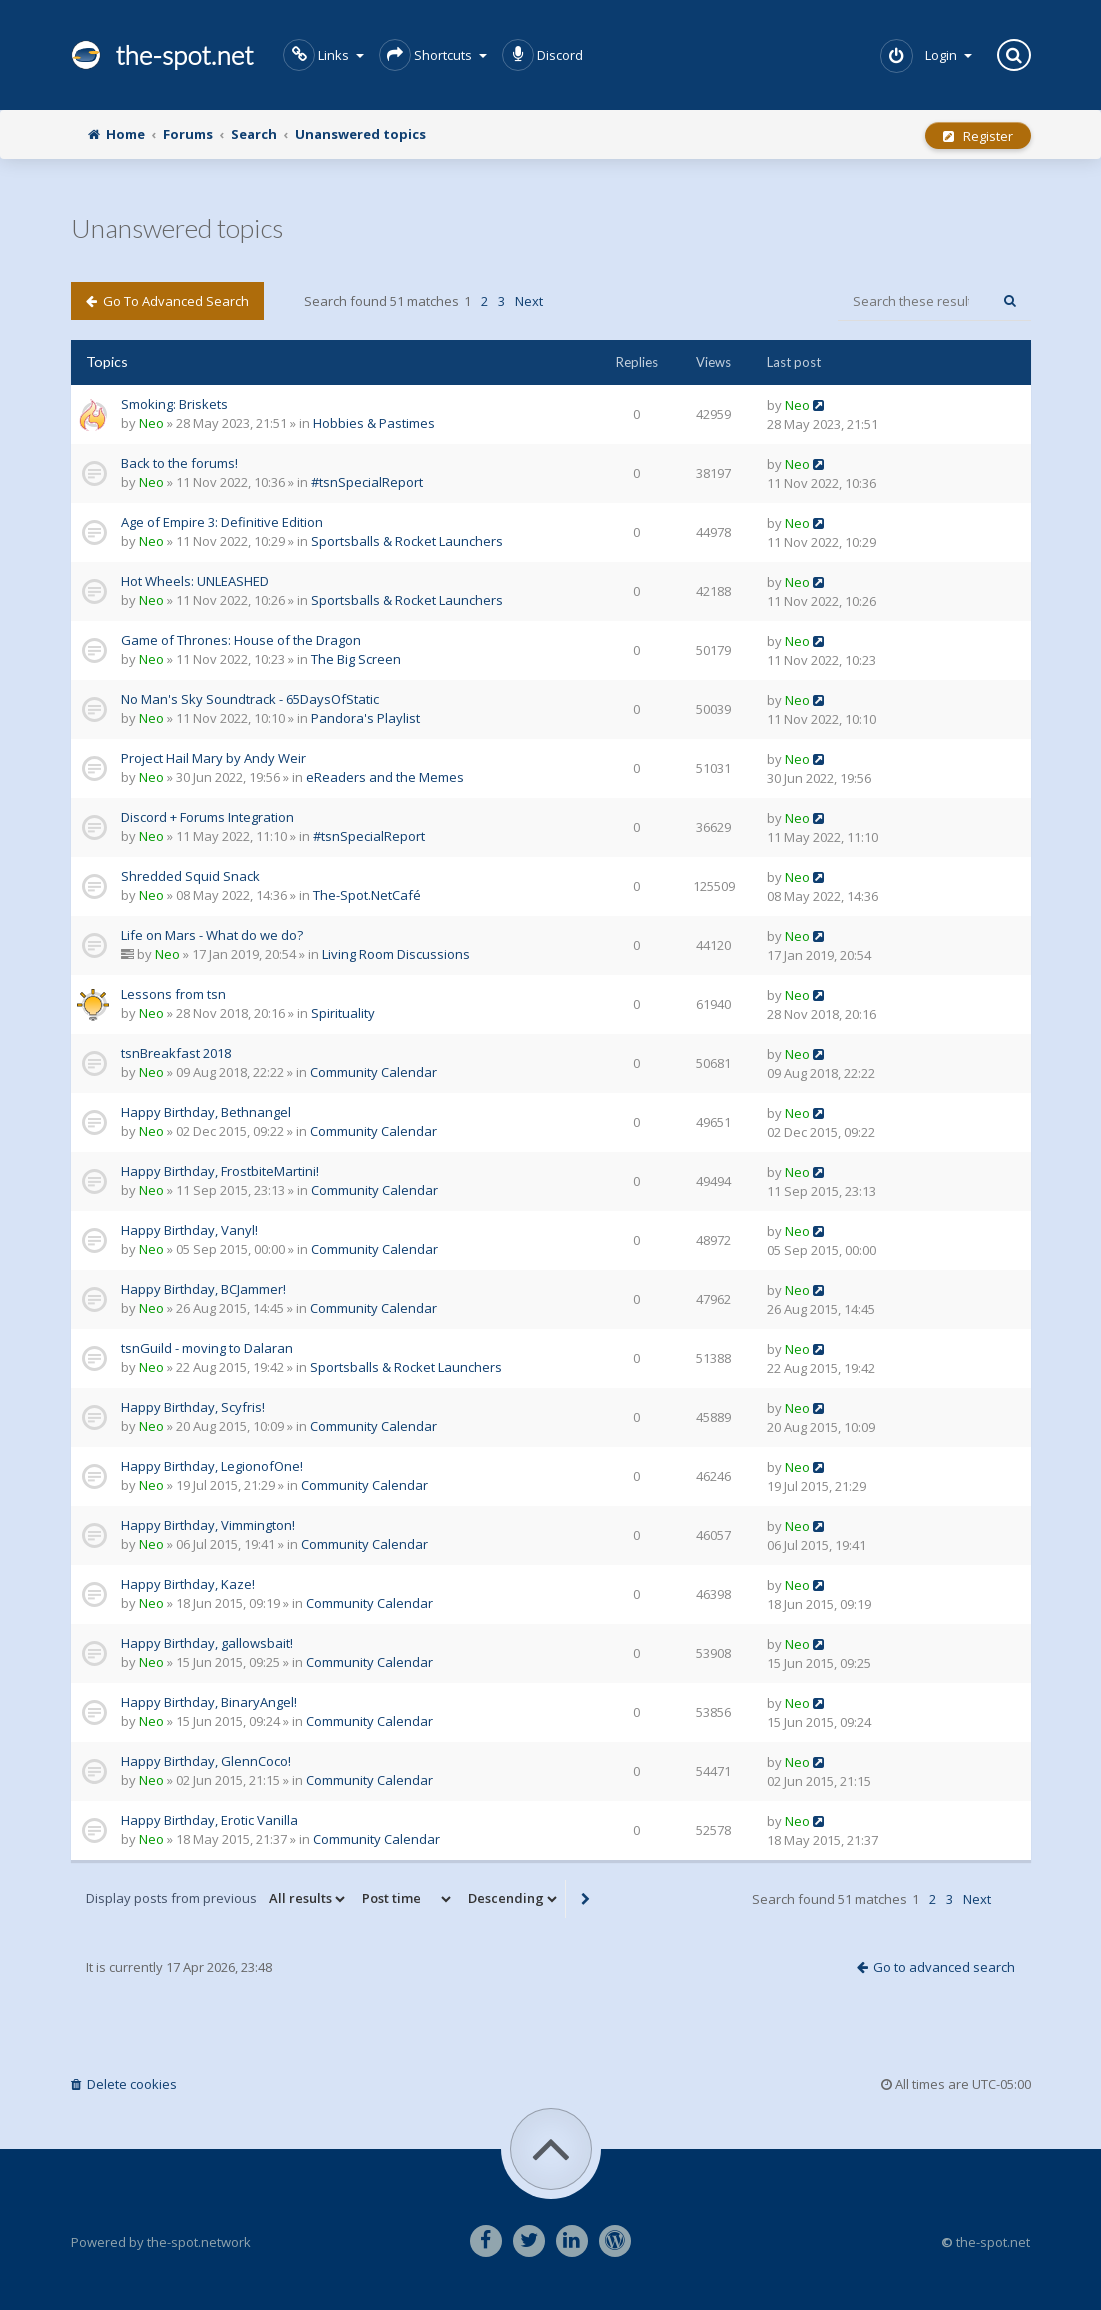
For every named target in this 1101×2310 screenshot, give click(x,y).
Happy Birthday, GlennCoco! (206, 1761)
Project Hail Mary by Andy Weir (213, 758)
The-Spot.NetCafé (367, 895)
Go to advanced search (167, 301)
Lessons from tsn (173, 994)
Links (323, 55)
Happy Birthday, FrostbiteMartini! (220, 1171)
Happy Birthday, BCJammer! (203, 1289)
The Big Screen (356, 659)
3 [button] (501, 301)
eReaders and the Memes (385, 777)
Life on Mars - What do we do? (212, 935)
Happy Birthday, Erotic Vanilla (209, 1820)
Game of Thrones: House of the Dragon (241, 640)
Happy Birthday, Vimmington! (208, 1525)
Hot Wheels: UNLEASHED (195, 581)
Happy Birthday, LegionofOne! (212, 1466)
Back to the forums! (179, 463)
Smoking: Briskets (174, 404)
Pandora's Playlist (365, 718)
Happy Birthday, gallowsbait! (207, 1643)
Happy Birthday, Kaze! (188, 1584)
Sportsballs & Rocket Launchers (407, 541)
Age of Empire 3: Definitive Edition (222, 522)
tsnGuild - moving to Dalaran (207, 1348)
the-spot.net (162, 55)
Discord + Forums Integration (207, 817)
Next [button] (529, 301)
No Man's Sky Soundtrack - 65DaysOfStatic (250, 699)
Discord (542, 55)
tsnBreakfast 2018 (176, 1053)
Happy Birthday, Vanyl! (189, 1230)
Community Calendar (373, 1072)
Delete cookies (124, 2084)
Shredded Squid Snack (190, 876)
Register (978, 136)
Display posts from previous (217, 1899)
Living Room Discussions (396, 954)
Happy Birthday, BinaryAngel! (209, 1702)
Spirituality (343, 1013)
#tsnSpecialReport (367, 482)
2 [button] (484, 301)
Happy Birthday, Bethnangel (206, 1112)
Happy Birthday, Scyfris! (193, 1407)
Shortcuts (433, 55)
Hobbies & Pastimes (374, 423)
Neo (151, 423)
